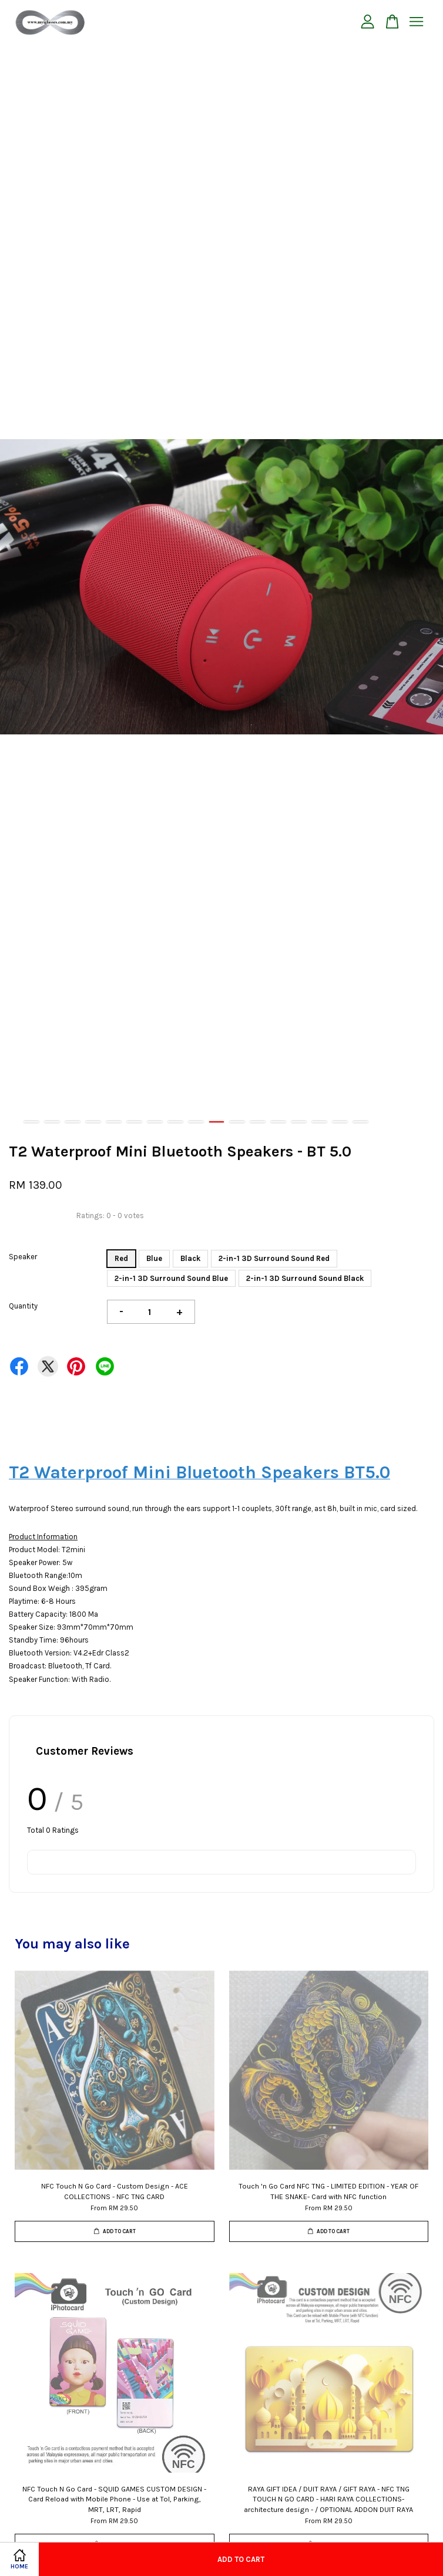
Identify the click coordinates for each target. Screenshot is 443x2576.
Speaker (23, 1256)
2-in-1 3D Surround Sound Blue (171, 1278)
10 (216, 1121)
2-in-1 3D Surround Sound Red (274, 1258)
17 (360, 1121)
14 (298, 1121)
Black (190, 1258)
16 (340, 1121)
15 (319, 1121)
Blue (154, 1258)
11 (237, 1121)
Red (121, 1258)
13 (278, 1121)
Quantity (23, 1306)
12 (257, 1121)
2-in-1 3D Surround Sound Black (305, 1278)
